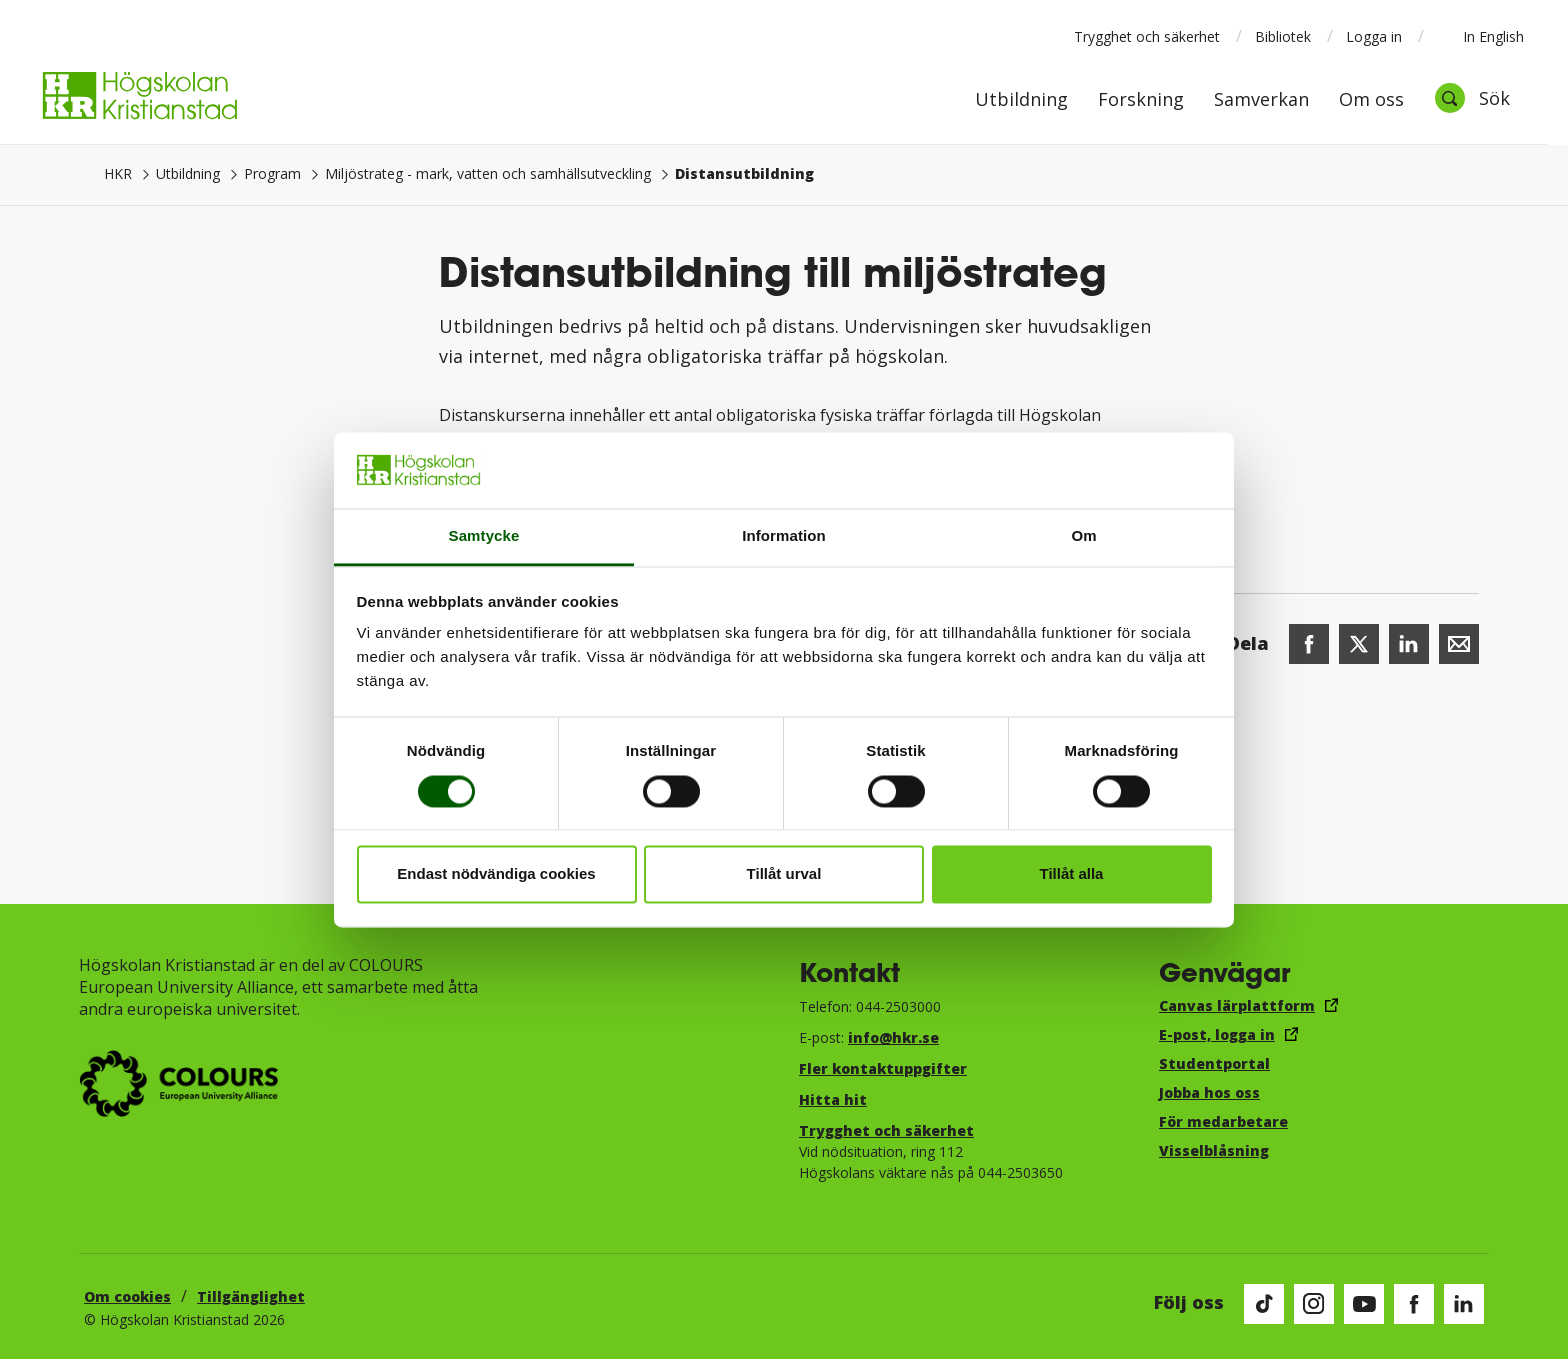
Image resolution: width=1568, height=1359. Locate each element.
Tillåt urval (784, 874)
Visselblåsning (1214, 1150)
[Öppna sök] (1472, 98)
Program (272, 173)
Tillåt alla (1072, 874)
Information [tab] (784, 536)
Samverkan (1261, 100)
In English (1480, 36)
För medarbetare (1223, 1121)
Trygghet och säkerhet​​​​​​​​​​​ (886, 1130)
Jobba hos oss (1209, 1092)
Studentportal (1214, 1063)
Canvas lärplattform (1237, 1005)
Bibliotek (1283, 36)
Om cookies (127, 1296)
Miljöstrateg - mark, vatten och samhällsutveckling (488, 173)
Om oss (1371, 100)
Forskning (1141, 100)
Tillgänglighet (251, 1296)
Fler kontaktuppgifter (883, 1068)
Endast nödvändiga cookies (496, 874)
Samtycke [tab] (484, 536)
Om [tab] (1083, 536)
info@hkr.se (893, 1037)
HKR (118, 173)
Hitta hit (833, 1099)
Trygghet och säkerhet (1147, 36)
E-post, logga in (1217, 1034)
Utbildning (1021, 100)
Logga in (1374, 36)
